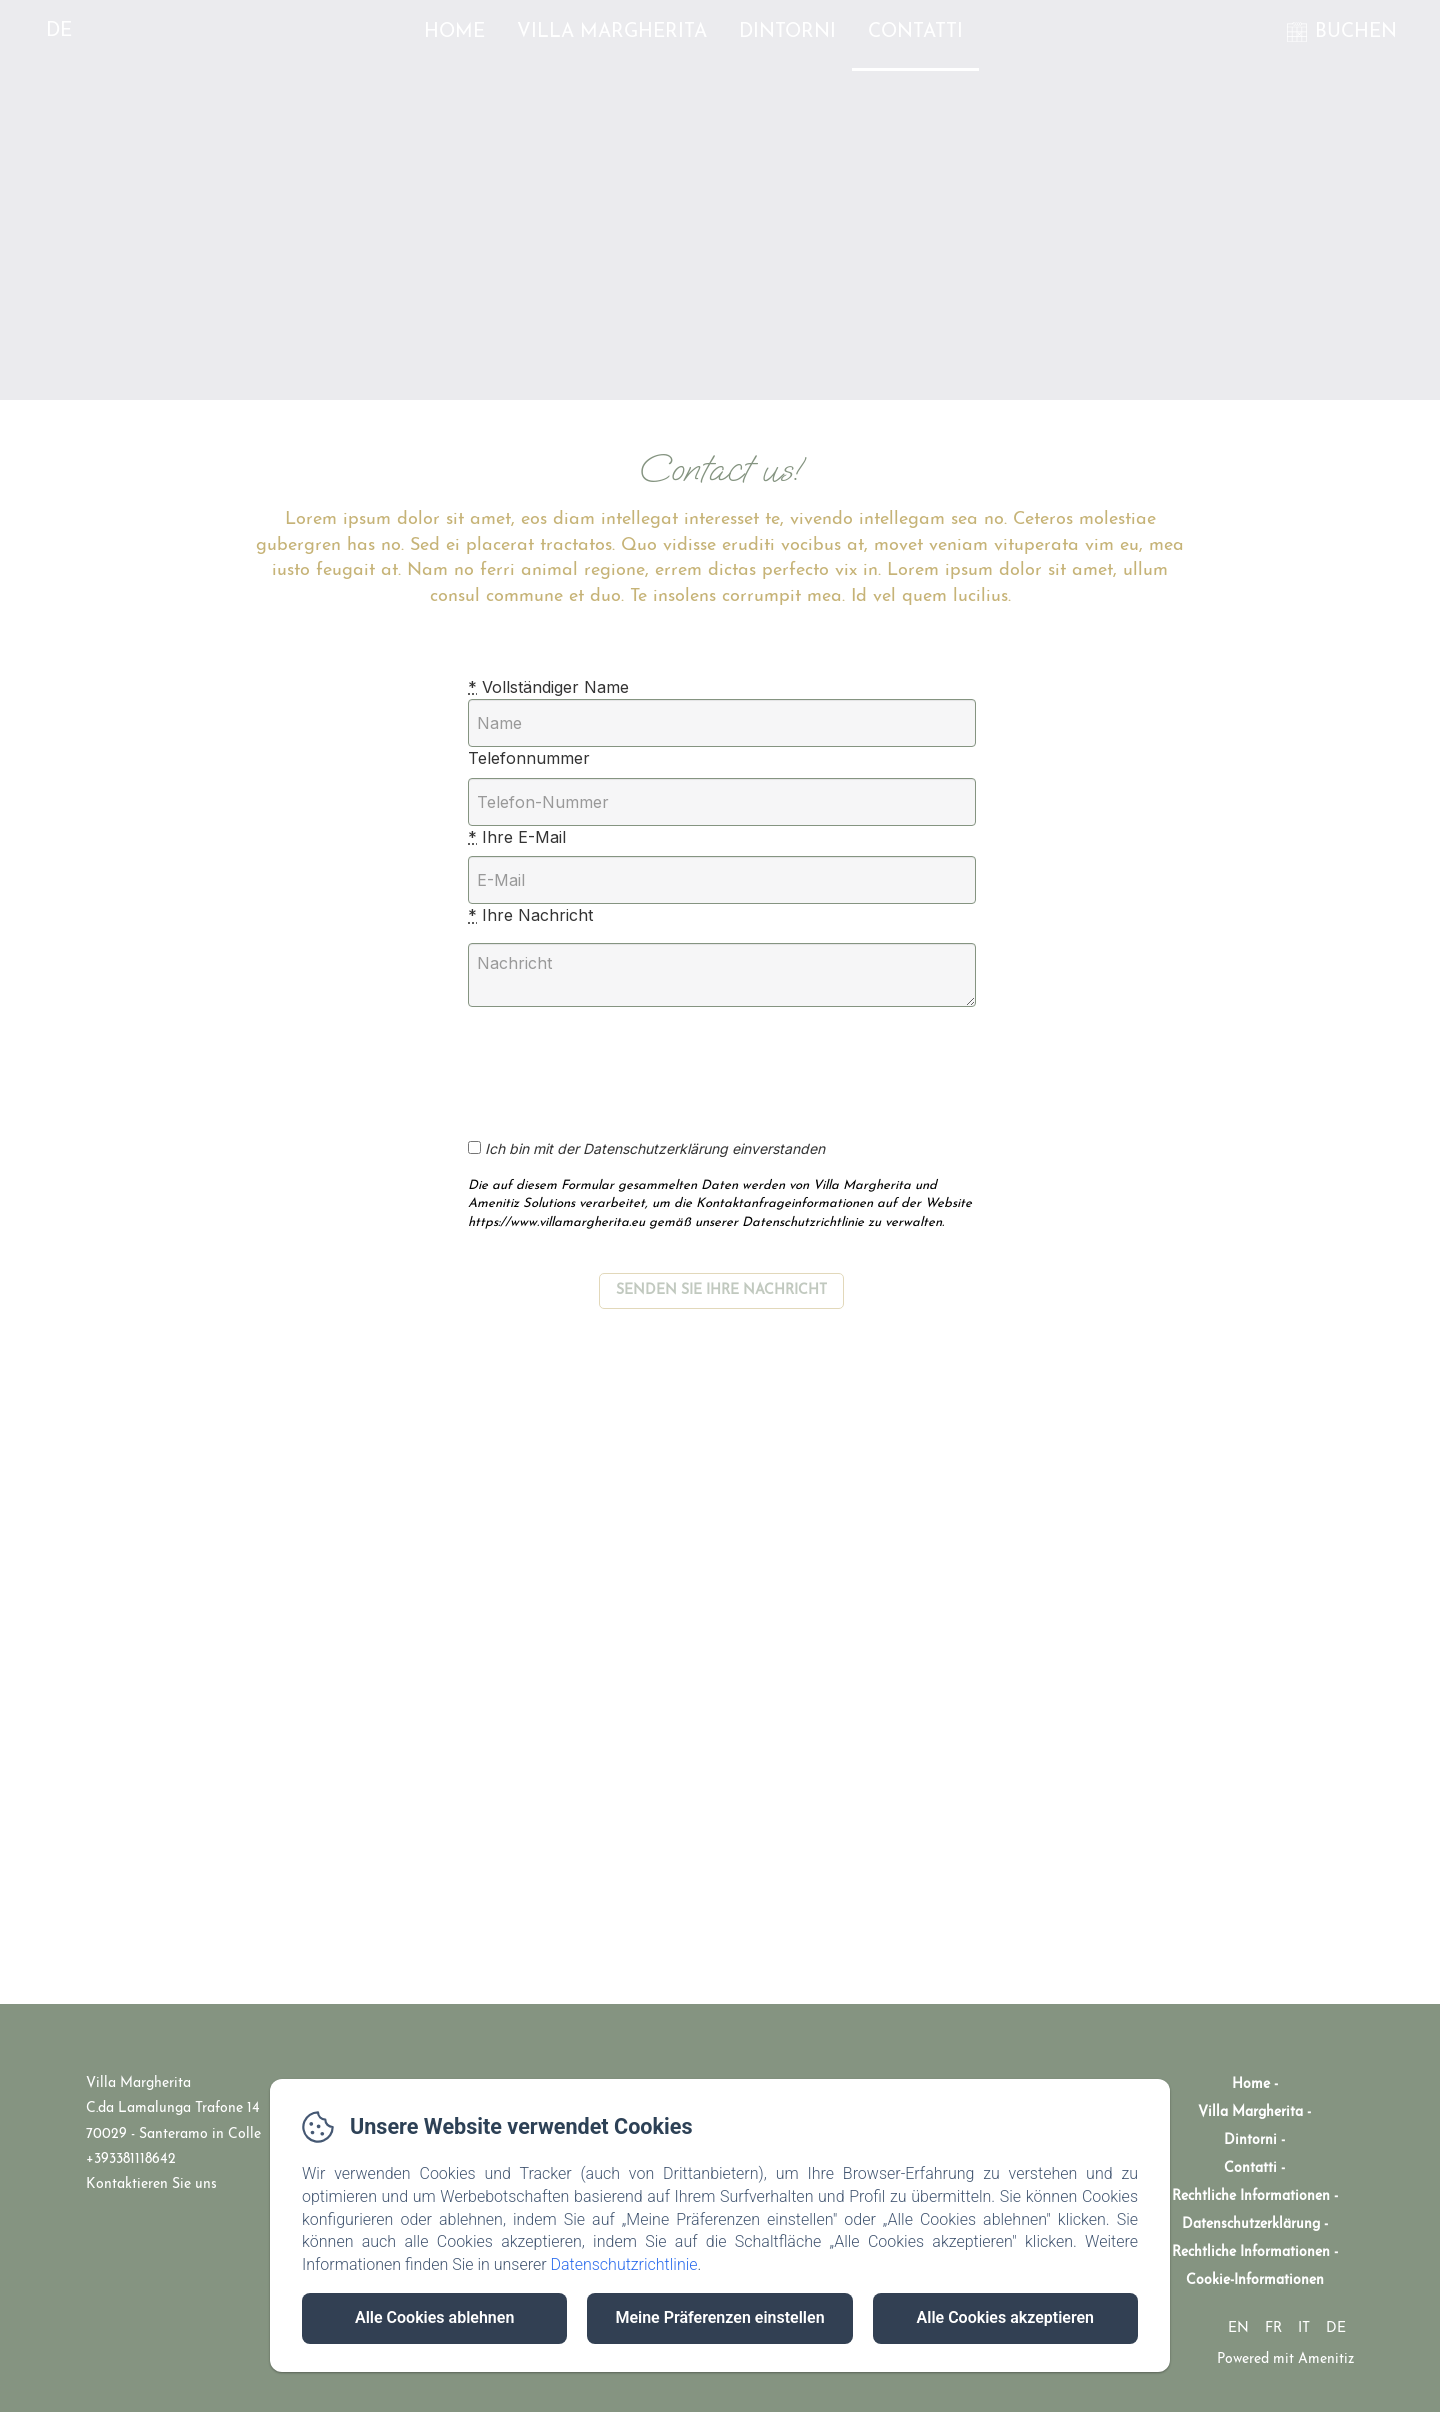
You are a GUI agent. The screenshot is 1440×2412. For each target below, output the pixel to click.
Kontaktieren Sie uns (151, 2184)
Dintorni (787, 32)
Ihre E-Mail (517, 837)
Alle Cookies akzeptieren (1005, 2317)
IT (1304, 2328)
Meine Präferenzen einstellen (719, 2317)
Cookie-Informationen (1255, 2280)
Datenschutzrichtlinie (623, 2264)
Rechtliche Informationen (1251, 2196)
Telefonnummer (529, 758)
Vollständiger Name (548, 687)
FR (1273, 2328)
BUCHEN (1356, 32)
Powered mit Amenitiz (1285, 2359)
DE (1336, 2328)
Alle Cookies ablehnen (434, 2317)
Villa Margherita (612, 32)
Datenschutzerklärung (1251, 2224)
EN (1238, 2328)
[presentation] (636, 1062)
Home (454, 32)
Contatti (915, 32)
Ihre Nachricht (530, 915)
